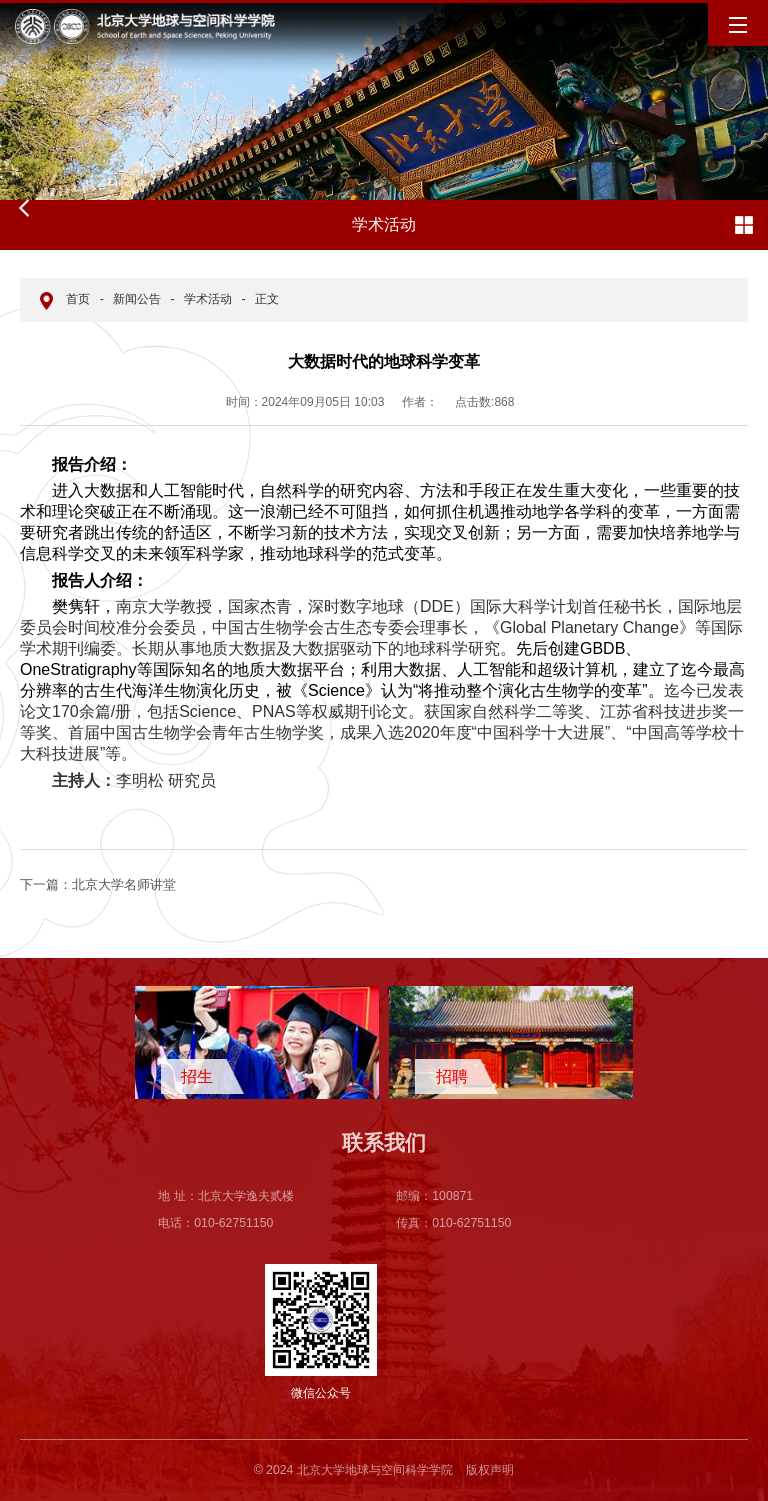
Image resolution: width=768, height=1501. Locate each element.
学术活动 (208, 299)
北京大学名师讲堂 (98, 884)
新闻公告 (137, 299)
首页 (78, 299)
